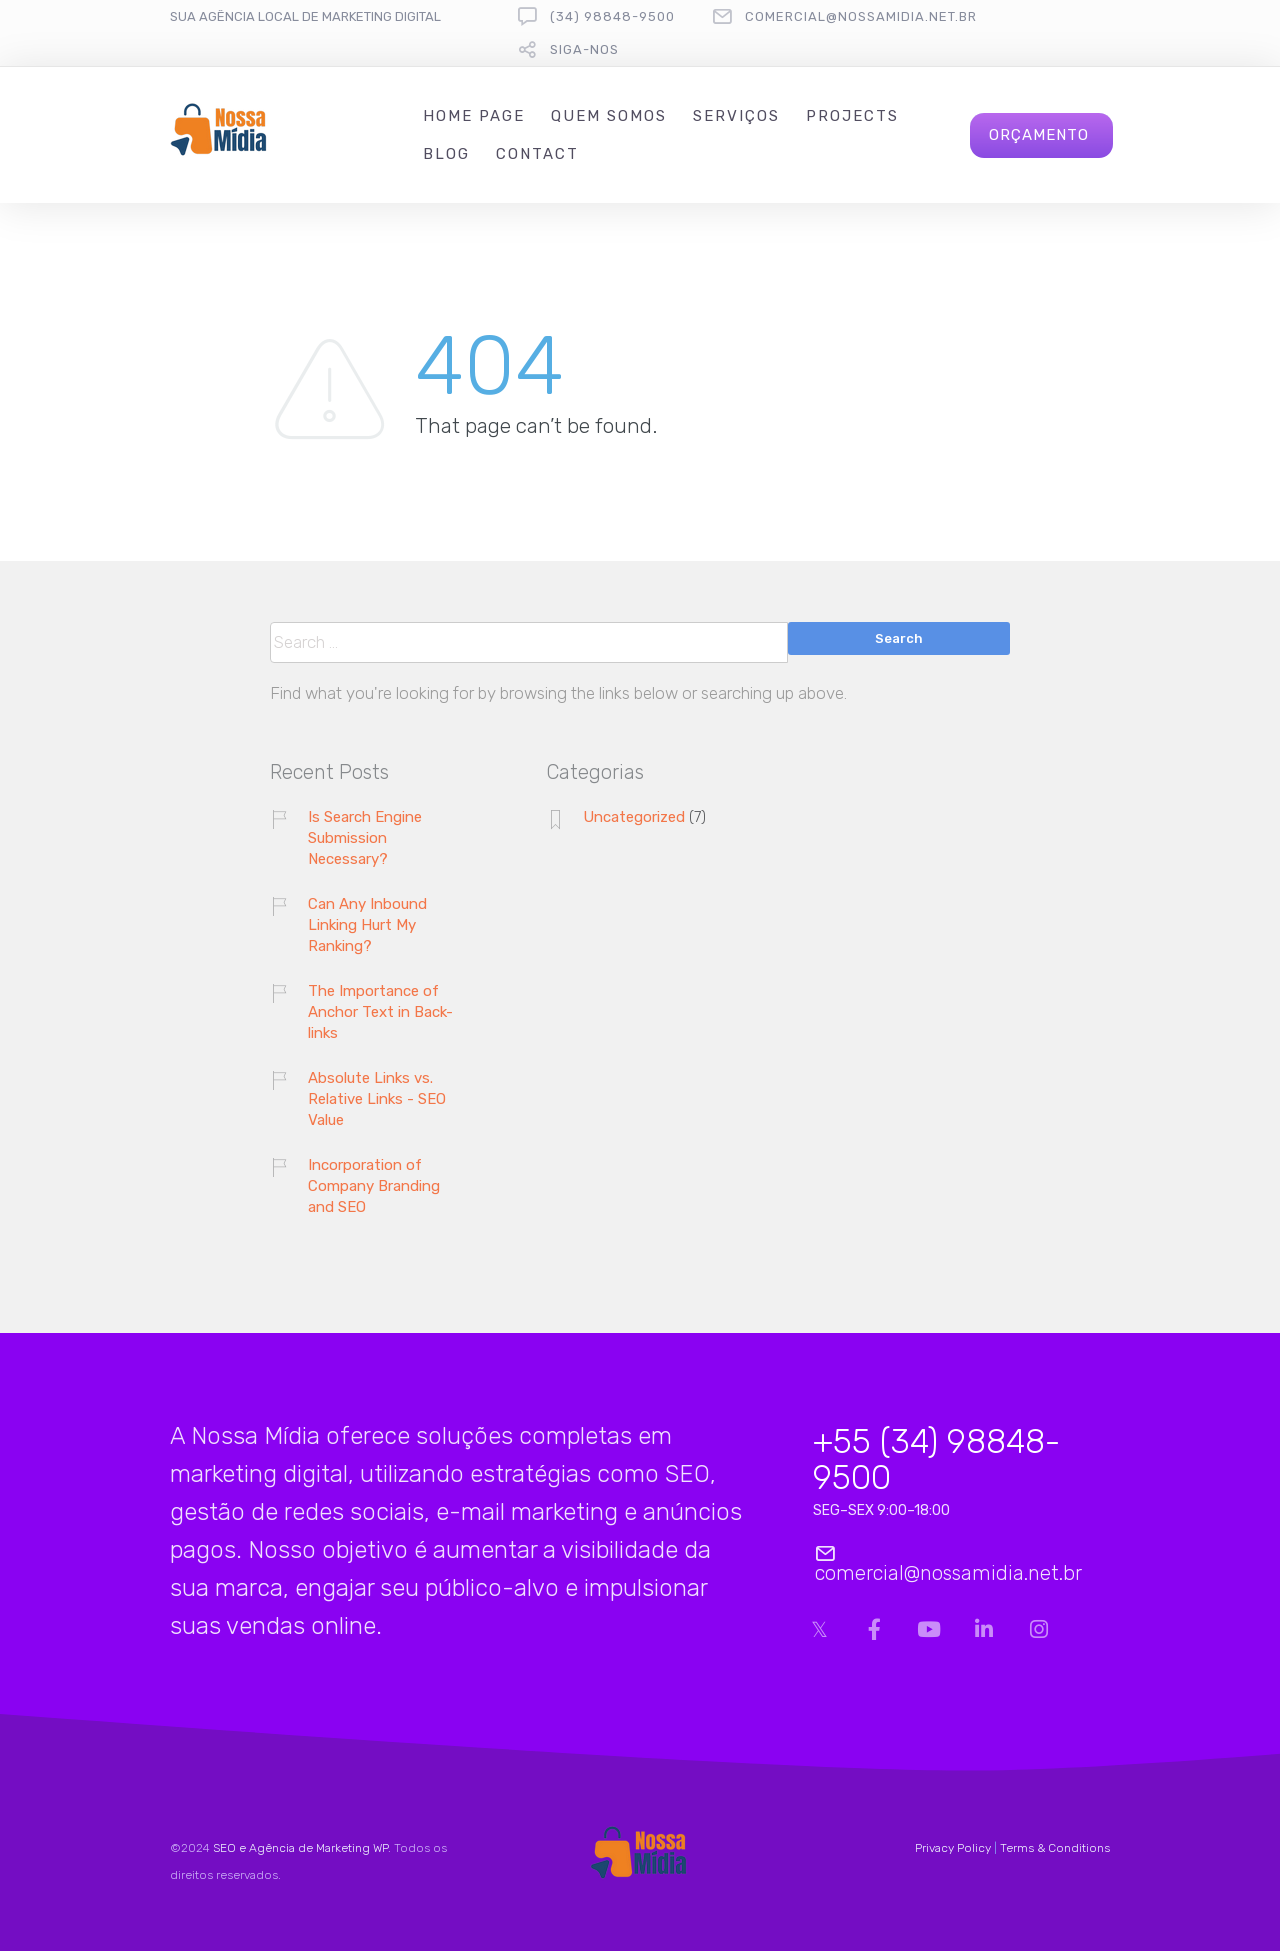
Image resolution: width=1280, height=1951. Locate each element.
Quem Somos (609, 116)
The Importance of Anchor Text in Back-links (380, 1012)
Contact (537, 154)
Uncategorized (634, 817)
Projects (852, 116)
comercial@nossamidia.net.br (861, 16)
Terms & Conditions (1055, 1848)
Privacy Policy (953, 1848)
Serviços (736, 116)
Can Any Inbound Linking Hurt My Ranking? (367, 925)
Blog (446, 154)
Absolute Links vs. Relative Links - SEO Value (377, 1099)
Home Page (474, 116)
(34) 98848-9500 (612, 16)
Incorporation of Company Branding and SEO (374, 1186)
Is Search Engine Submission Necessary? (365, 838)
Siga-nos (584, 49)
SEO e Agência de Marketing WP (300, 1848)
